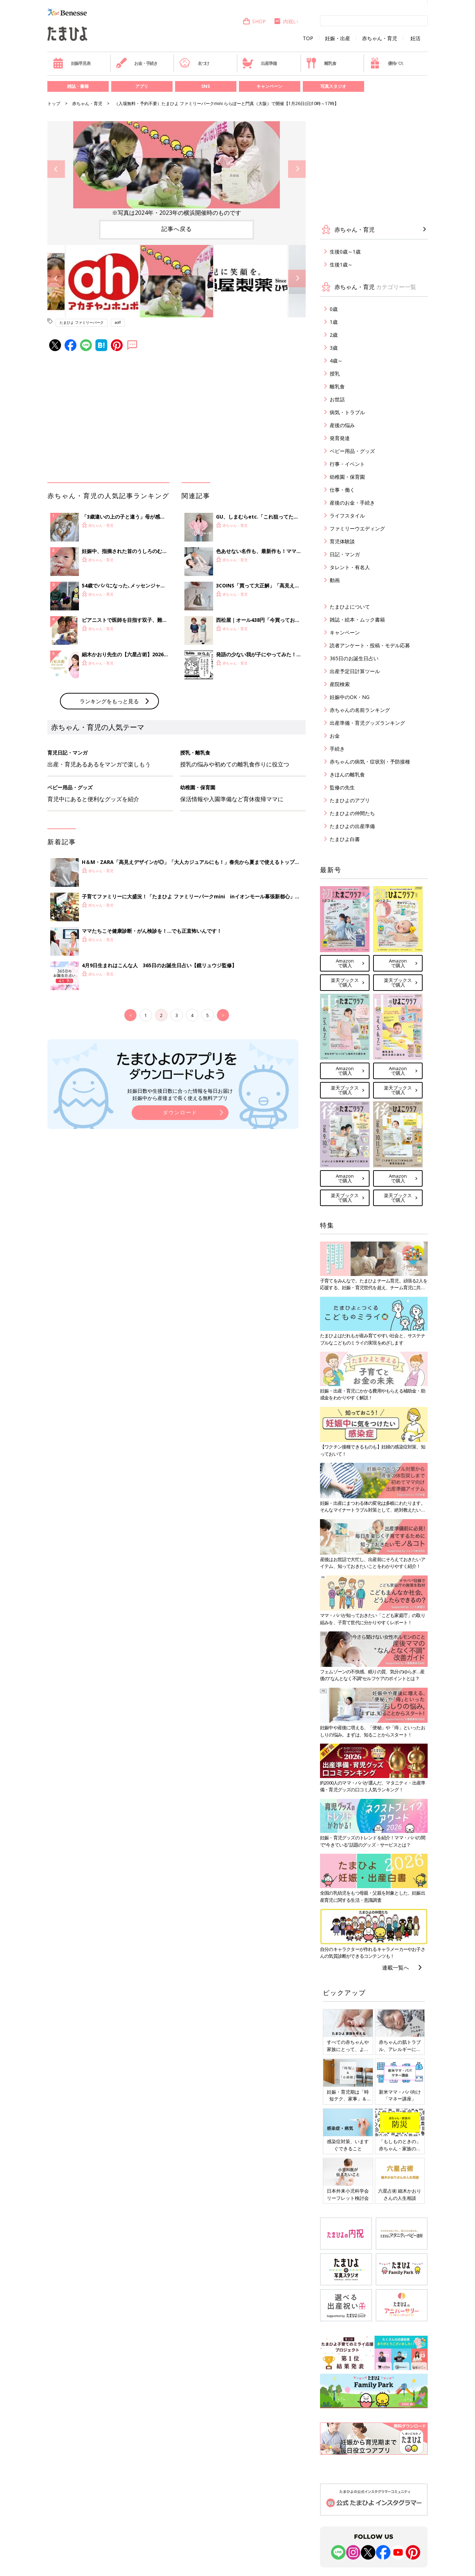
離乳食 (321, 63)
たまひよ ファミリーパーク (82, 322)
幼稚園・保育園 (347, 476)
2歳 (334, 334)
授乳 (335, 373)
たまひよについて (350, 606)
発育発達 (340, 438)
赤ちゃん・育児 (379, 38)
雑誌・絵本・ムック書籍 (357, 619)
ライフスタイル (347, 515)
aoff (118, 322)
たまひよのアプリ (350, 800)
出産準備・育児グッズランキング (367, 722)
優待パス (386, 63)
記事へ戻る (176, 229)
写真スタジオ (333, 86)
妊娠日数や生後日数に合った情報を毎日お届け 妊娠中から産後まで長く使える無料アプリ (180, 1094)
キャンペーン (269, 86)
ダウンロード (180, 1112)
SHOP (254, 21)
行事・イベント (347, 463)
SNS (205, 86)
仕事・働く (342, 489)
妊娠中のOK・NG (350, 697)
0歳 (334, 309)
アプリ (141, 86)
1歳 (334, 321)
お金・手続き (136, 63)
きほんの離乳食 (347, 774)
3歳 (334, 347)
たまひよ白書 (345, 839)
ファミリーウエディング (357, 528)
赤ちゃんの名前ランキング (360, 709)
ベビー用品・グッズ (352, 451)
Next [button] (297, 169)
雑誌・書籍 (78, 86)
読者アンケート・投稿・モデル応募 (370, 645)
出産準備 (259, 63)
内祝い (285, 21)
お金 (335, 735)
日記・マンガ (345, 554)
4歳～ (336, 360)
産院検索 (340, 684)
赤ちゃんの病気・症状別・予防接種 (370, 761)
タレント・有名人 (350, 567)
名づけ (194, 63)
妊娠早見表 (71, 63)
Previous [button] (56, 169)
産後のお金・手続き (352, 502)
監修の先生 (342, 787)
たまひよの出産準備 (352, 826)
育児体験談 (342, 541)
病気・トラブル (347, 412)
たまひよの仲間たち (352, 813)
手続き (337, 748)
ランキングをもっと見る (109, 701)
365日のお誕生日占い (354, 658)
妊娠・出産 (337, 38)
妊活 (415, 38)
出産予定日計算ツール (355, 671)
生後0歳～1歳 (345, 251)
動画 (335, 580)
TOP (308, 38)
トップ (53, 103)
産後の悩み (342, 425)
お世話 (337, 399)
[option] (176, 169)
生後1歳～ (341, 264)
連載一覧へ (395, 1967)
